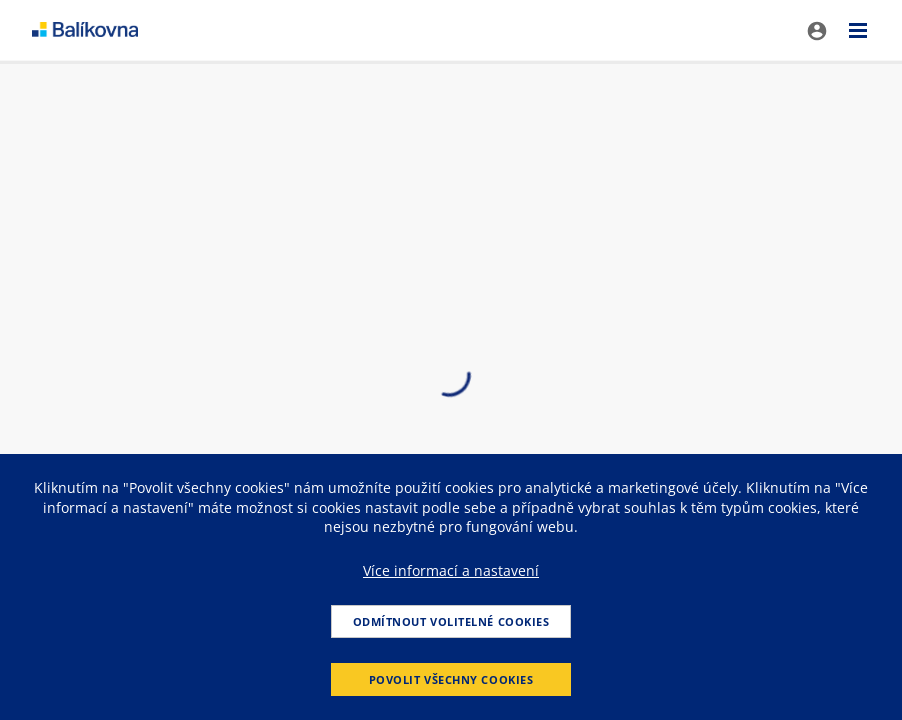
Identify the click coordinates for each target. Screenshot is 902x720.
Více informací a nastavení (451, 570)
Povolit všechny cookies (451, 679)
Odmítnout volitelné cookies (451, 621)
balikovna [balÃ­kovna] (85, 30)
